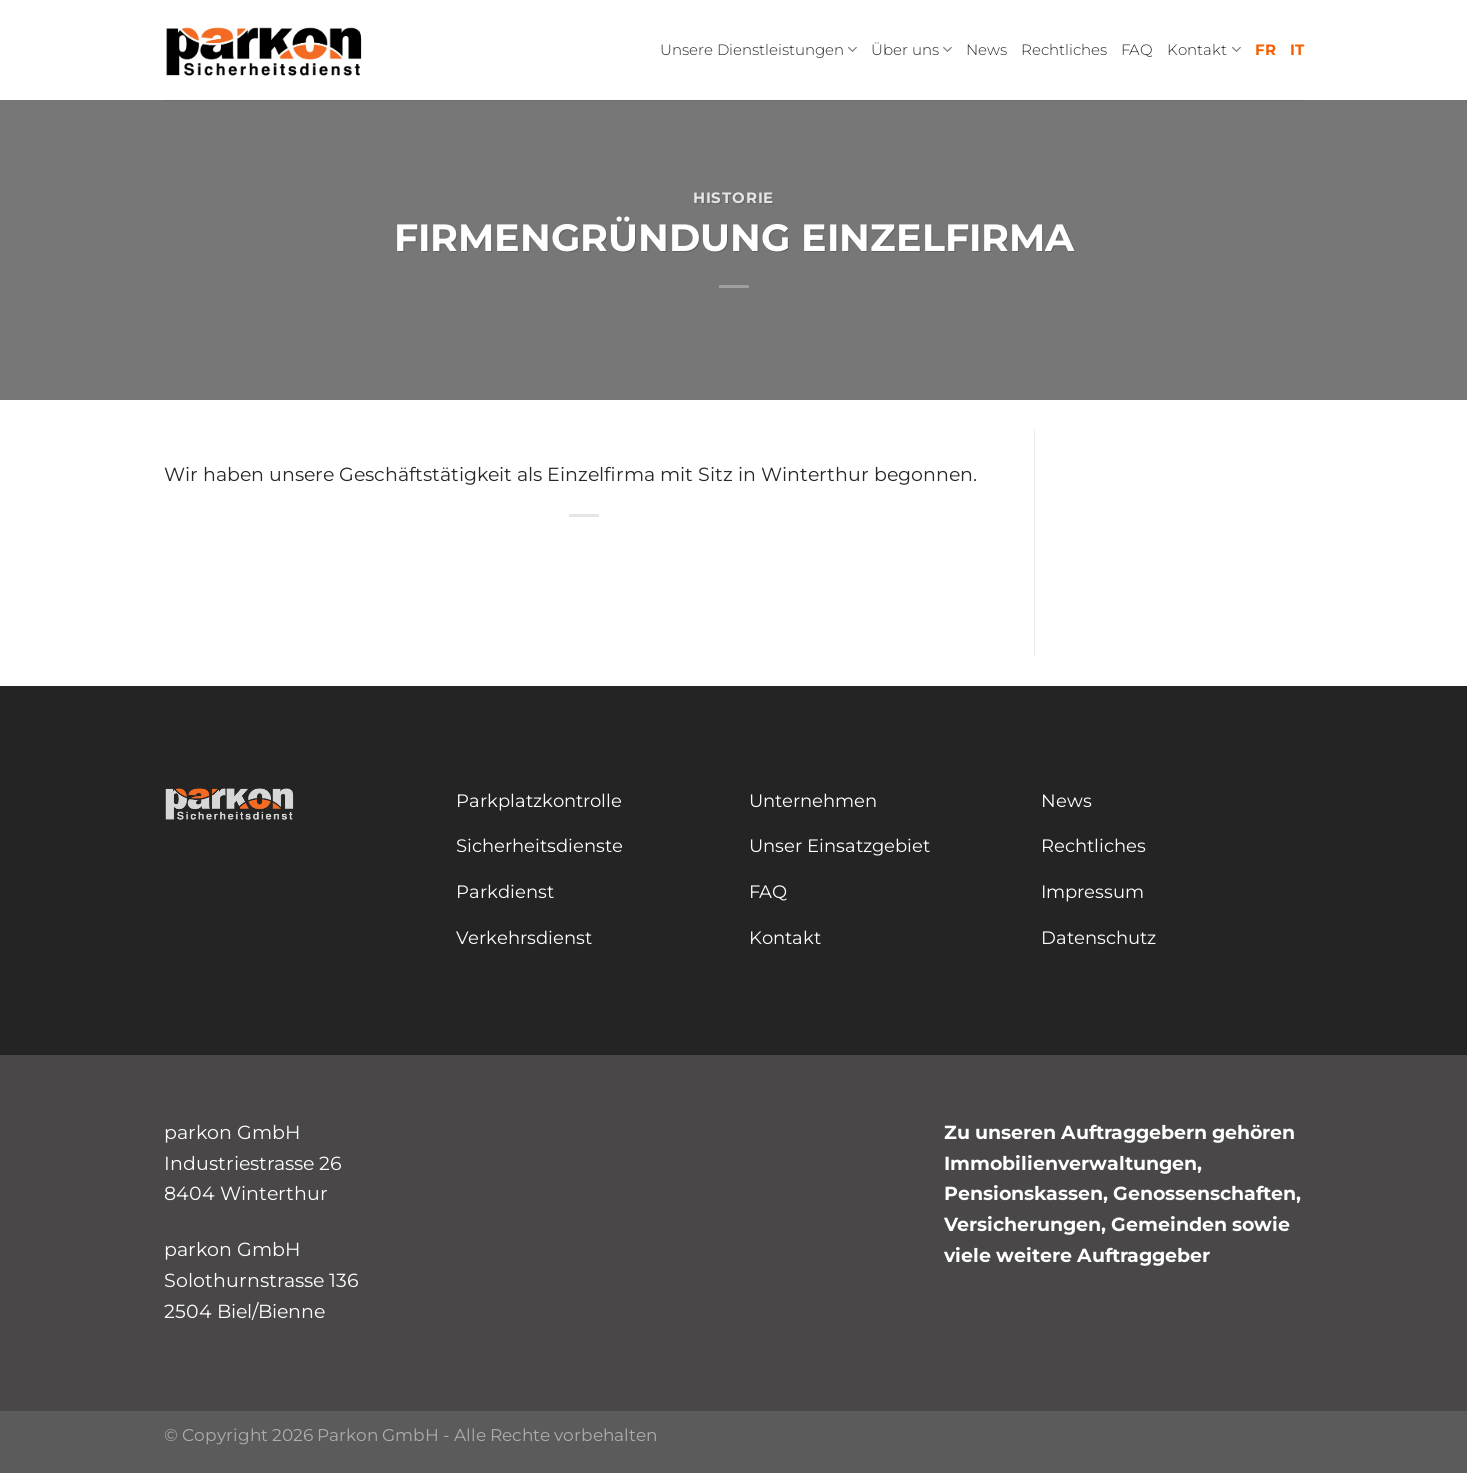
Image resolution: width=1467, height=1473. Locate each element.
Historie (733, 197)
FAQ (1137, 49)
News (986, 49)
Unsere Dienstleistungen (758, 50)
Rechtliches (1064, 49)
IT (1297, 49)
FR (1265, 49)
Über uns (911, 50)
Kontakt (1203, 50)
